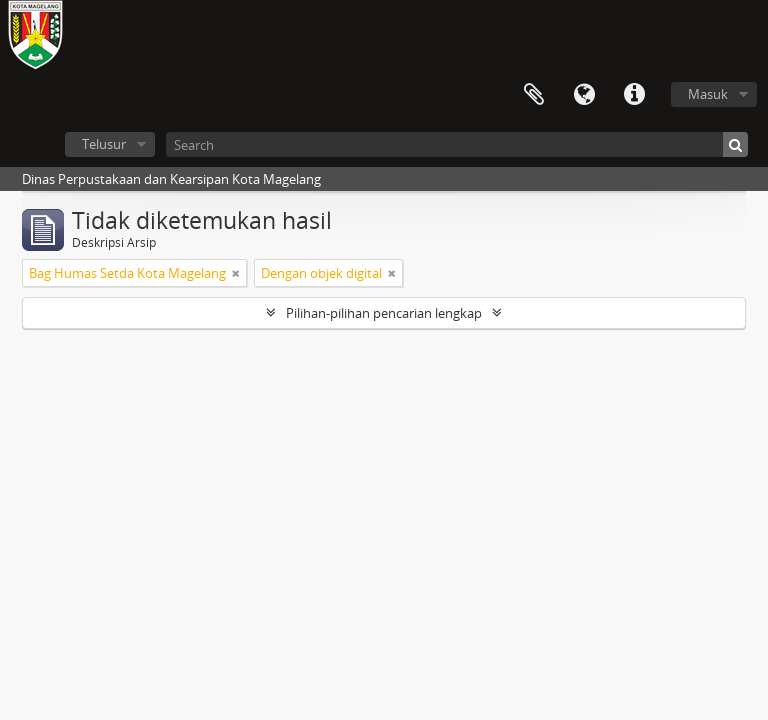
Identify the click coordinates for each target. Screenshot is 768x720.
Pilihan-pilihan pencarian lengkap (384, 313)
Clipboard (534, 95)
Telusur (104, 144)
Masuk (708, 94)
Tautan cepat (634, 95)
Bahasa (584, 95)
